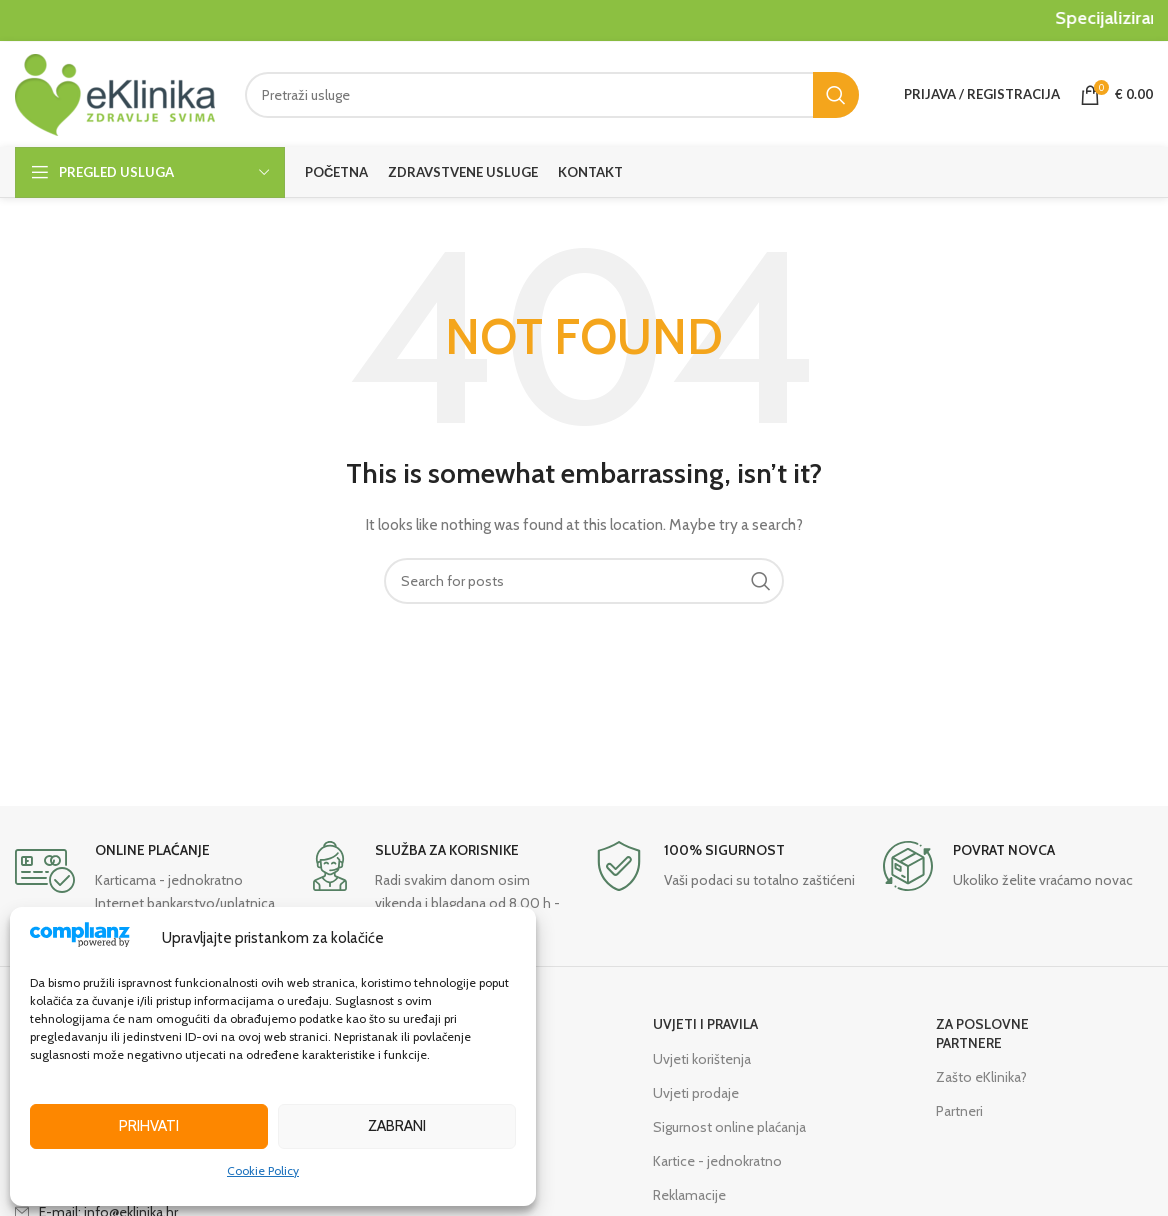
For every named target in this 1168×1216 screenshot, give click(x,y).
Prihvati (149, 1126)
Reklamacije (689, 1195)
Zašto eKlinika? (981, 1077)
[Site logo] (115, 93)
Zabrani (397, 1126)
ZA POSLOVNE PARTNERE (982, 1033)
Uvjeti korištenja (702, 1059)
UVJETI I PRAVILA (705, 1024)
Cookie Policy (263, 1170)
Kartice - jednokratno (717, 1161)
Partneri (959, 1111)
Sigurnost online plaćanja (729, 1127)
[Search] (552, 95)
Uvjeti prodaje (696, 1093)
